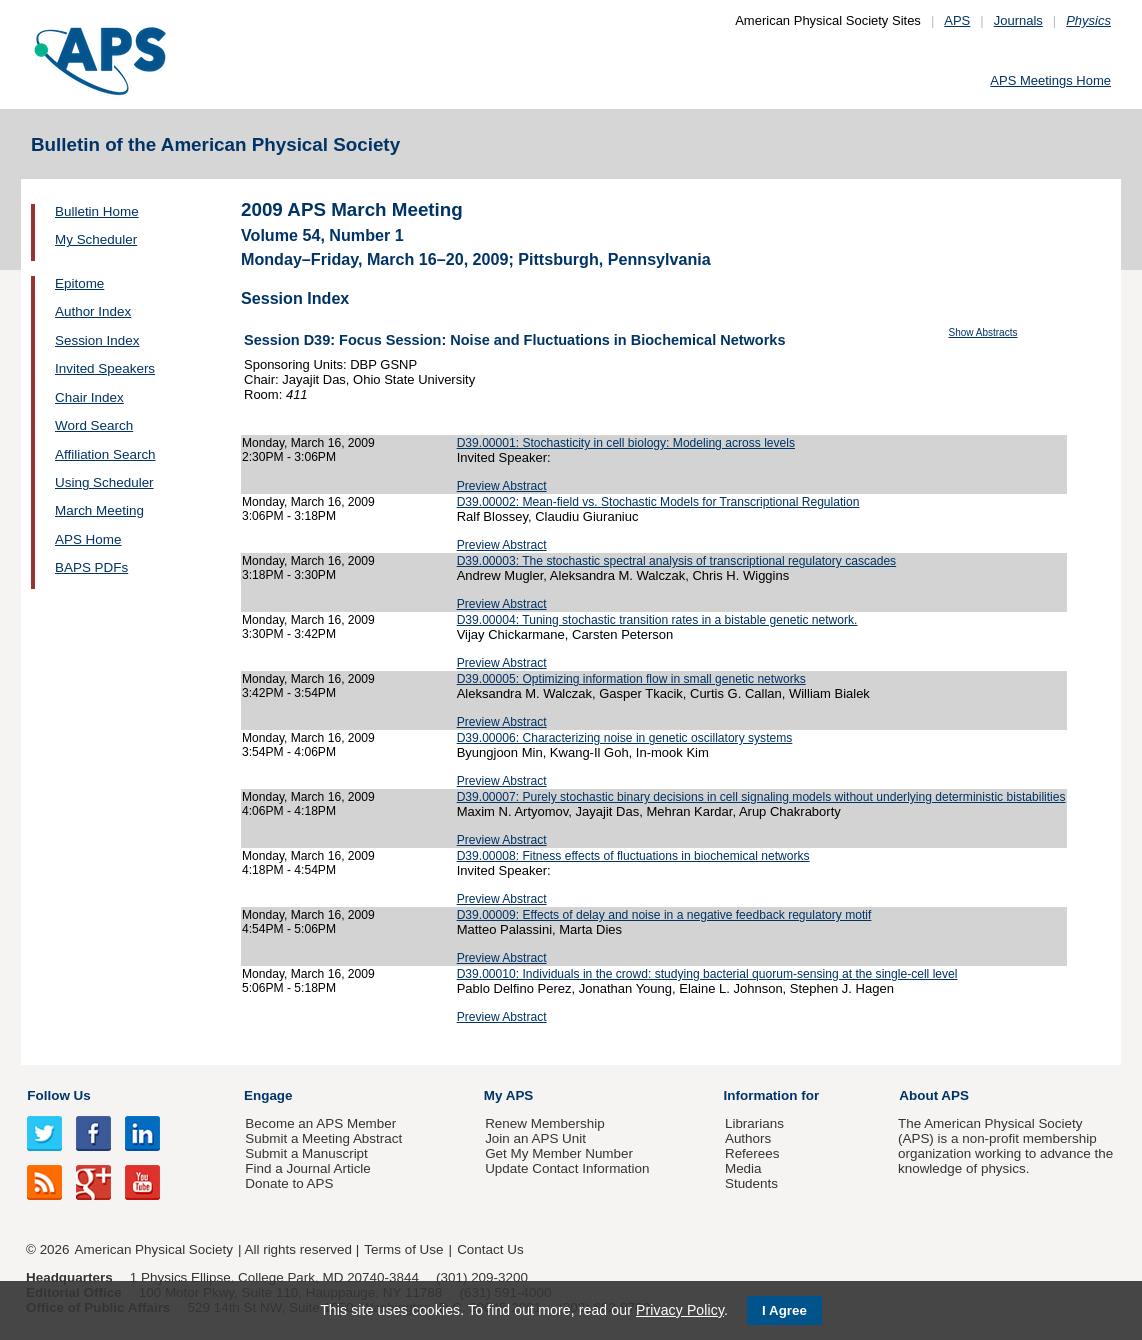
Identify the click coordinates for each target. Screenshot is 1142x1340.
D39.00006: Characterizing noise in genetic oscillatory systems (625, 738)
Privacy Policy (680, 1310)
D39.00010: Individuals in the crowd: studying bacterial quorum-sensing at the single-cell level (707, 974)
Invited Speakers (105, 368)
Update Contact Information (567, 1168)
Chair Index (89, 397)
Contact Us (490, 1249)
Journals (1018, 20)
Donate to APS (289, 1183)
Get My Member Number (559, 1153)
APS (957, 20)
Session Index (97, 340)
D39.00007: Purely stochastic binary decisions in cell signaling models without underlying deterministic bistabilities (761, 797)
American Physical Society (154, 1249)
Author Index (93, 311)
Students (751, 1183)
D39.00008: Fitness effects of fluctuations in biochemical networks (633, 856)
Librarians (754, 1123)
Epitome (79, 283)
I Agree (784, 1310)
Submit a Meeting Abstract (323, 1138)
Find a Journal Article (307, 1168)
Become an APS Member (320, 1123)
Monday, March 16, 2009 (308, 443)
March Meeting (99, 510)
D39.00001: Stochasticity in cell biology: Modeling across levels (626, 443)
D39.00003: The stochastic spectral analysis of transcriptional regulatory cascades (677, 561)
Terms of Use (403, 1249)
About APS (934, 1095)
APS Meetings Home (1050, 80)
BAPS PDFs (91, 567)
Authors (748, 1138)
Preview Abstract (502, 486)
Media (743, 1168)
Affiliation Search (105, 454)
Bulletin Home (97, 211)
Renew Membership (545, 1123)
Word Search (94, 425)
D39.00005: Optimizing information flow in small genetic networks (631, 679)
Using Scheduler (104, 482)
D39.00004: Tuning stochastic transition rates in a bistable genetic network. (657, 620)
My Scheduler (96, 239)
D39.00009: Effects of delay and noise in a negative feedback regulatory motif (664, 915)
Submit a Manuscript (306, 1153)
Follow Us (58, 1095)
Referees (752, 1153)
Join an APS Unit (535, 1138)
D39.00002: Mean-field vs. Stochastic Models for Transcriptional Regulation (658, 502)
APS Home (88, 539)
